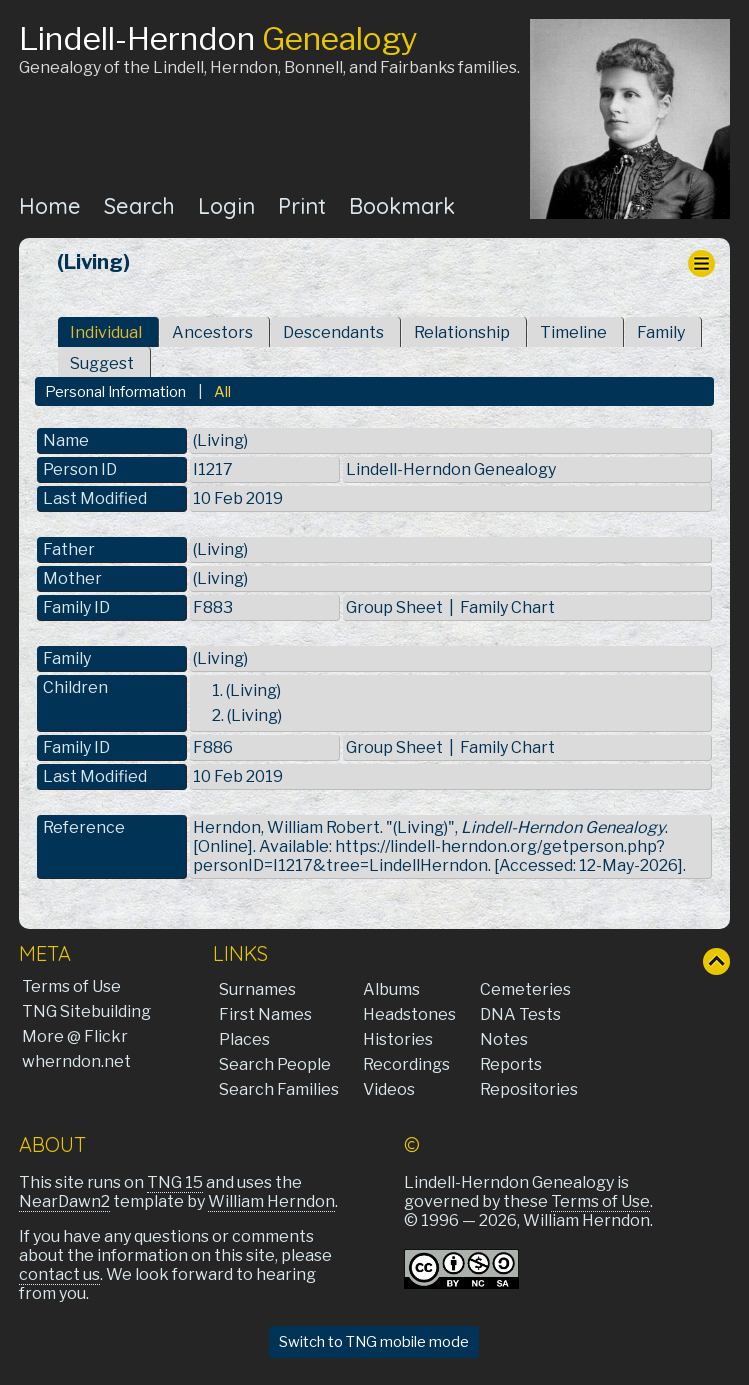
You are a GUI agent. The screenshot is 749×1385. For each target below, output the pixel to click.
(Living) (220, 549)
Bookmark (402, 205)
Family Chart (507, 607)
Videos (389, 1089)
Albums (391, 989)
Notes (504, 1039)
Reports (511, 1064)
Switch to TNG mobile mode (374, 1342)
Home (50, 205)
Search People (275, 1064)
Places (244, 1039)
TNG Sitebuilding (86, 1011)
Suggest (102, 363)
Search (139, 205)
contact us (59, 1274)
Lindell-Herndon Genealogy (451, 469)
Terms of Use (71, 986)
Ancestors (212, 332)
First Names (265, 1014)
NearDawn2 (64, 1201)
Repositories (529, 1089)
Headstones (409, 1014)
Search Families (279, 1089)
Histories (398, 1039)
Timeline (573, 332)
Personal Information (115, 392)
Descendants (333, 332)
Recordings (406, 1064)
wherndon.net (76, 1061)
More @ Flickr (75, 1036)
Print (302, 205)
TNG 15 (175, 1182)
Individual (106, 332)
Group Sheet (394, 607)
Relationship (462, 332)
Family (661, 332)
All (222, 392)
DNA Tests (520, 1014)
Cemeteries (525, 989)
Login (226, 205)
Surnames (257, 989)
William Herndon (271, 1201)
